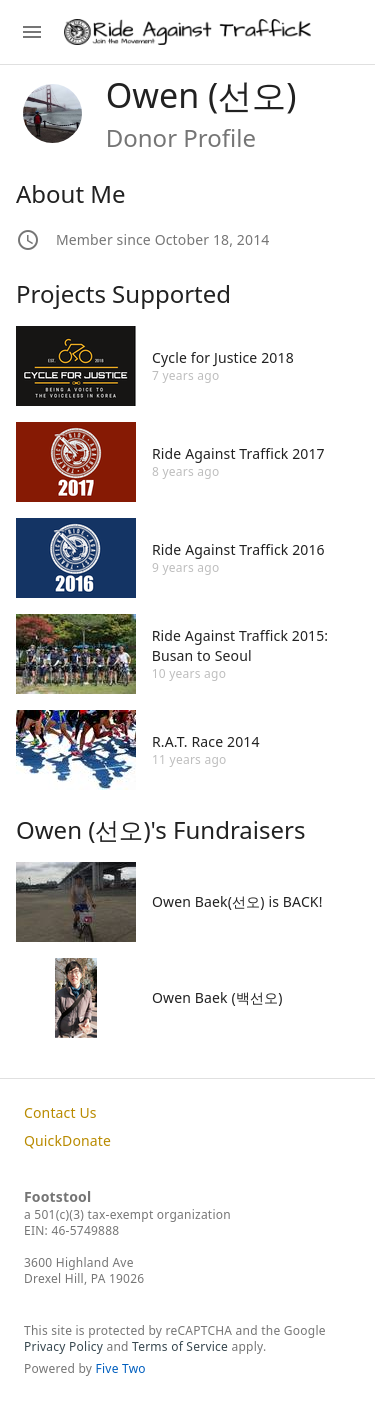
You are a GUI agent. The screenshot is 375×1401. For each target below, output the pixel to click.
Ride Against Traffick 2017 (238, 453)
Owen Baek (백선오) (217, 997)
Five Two (121, 1368)
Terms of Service (180, 1346)
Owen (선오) (201, 95)
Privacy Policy (63, 1346)
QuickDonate (67, 1140)
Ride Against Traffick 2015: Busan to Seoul (240, 645)
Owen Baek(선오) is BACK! (237, 901)
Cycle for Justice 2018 (223, 357)
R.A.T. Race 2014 (206, 741)
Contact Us (60, 1112)
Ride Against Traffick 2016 (238, 549)
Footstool (57, 1196)
